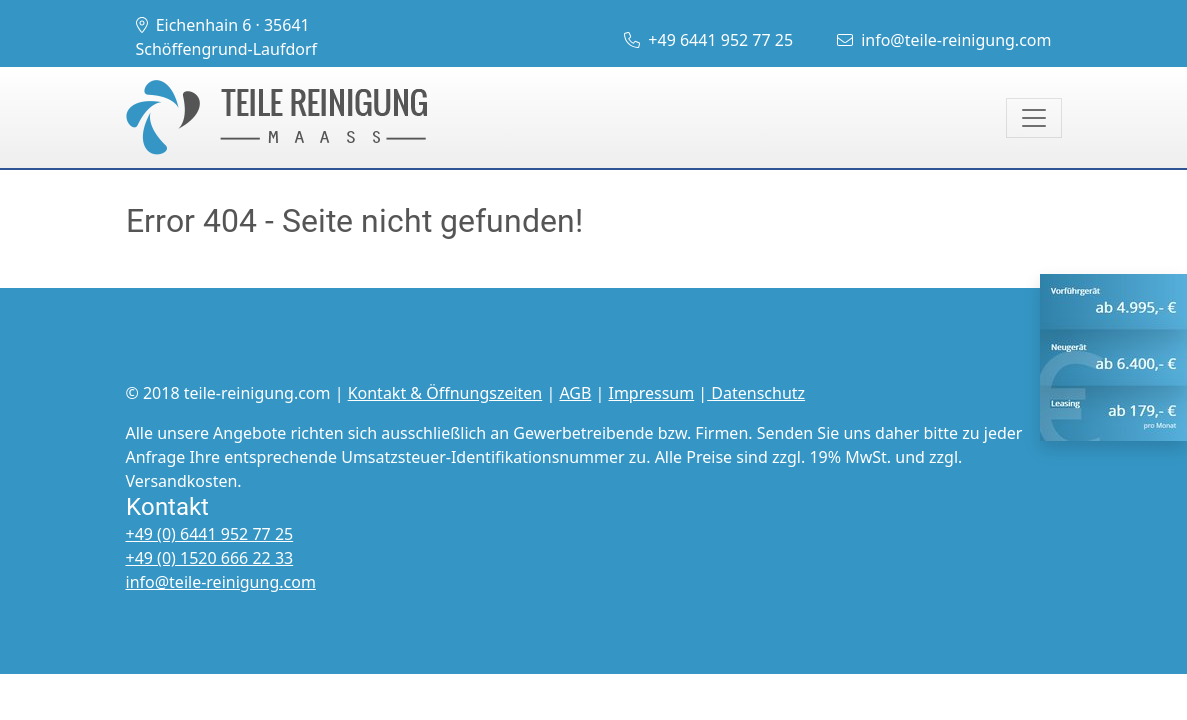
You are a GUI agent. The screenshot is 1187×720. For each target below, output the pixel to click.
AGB (575, 393)
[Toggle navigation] (1034, 118)
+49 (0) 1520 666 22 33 (210, 558)
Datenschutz (756, 393)
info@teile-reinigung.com (944, 40)
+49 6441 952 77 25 (708, 40)
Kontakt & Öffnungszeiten (445, 393)
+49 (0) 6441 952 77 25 (210, 534)
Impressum (651, 393)
